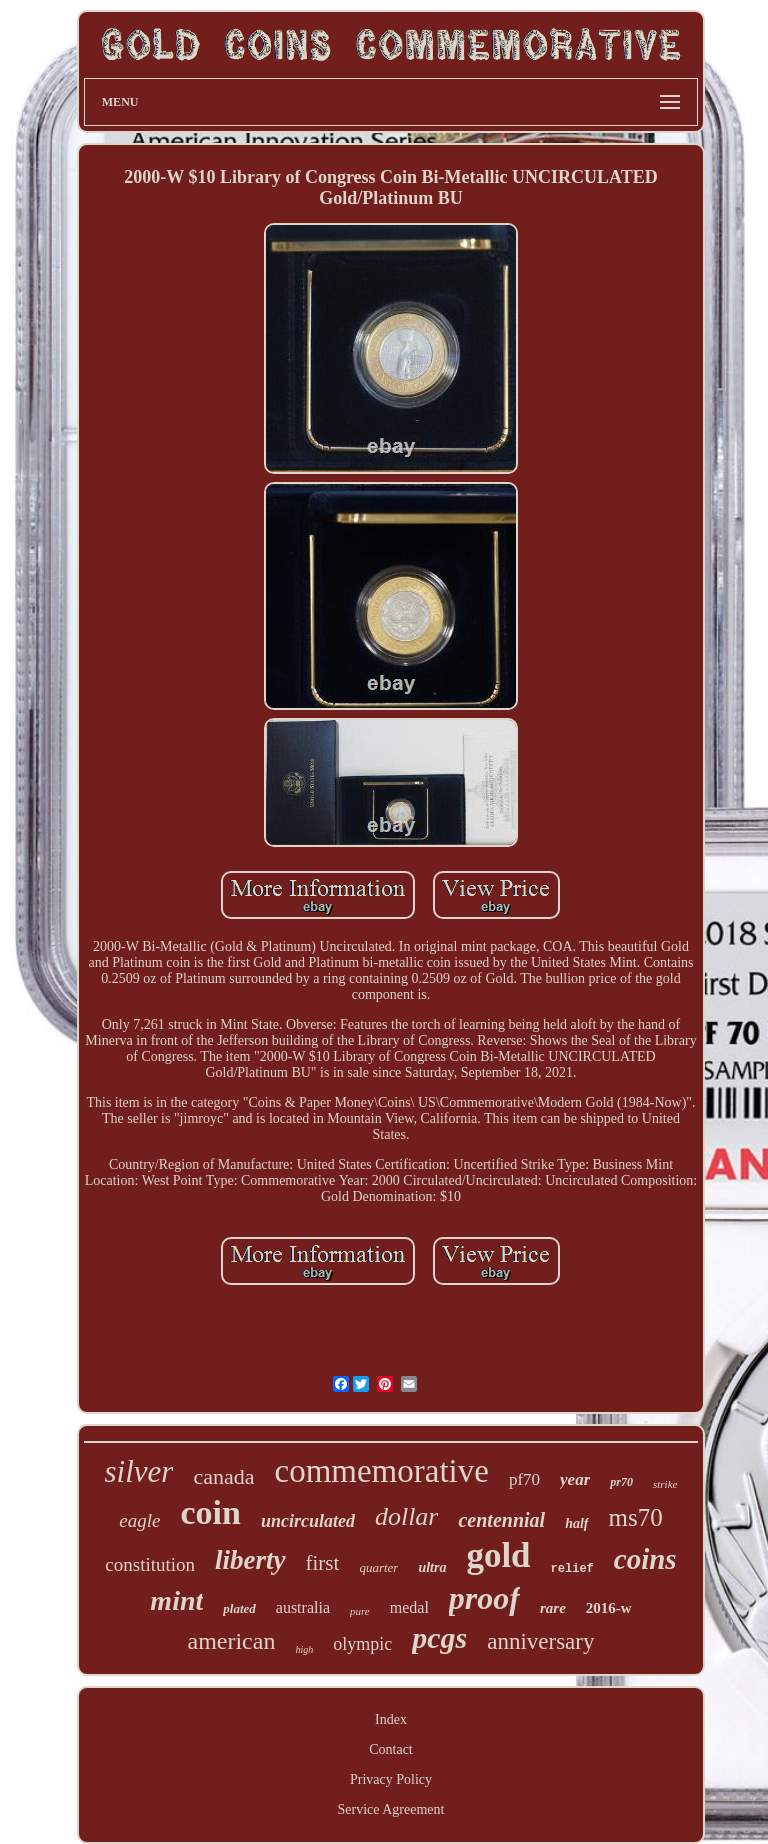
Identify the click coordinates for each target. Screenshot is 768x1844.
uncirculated (308, 1521)
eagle (139, 1520)
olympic (362, 1644)
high (304, 1649)
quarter (378, 1567)
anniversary (540, 1641)
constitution (150, 1564)
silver (139, 1471)
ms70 (636, 1517)
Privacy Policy (391, 1779)
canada (223, 1476)
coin (210, 1512)
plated (239, 1608)
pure (360, 1611)
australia (303, 1607)
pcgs (439, 1637)
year (575, 1479)
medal (409, 1607)
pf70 (524, 1479)
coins (645, 1559)
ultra (432, 1567)
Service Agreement (391, 1809)
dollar (407, 1516)
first (323, 1563)
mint (176, 1600)
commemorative (381, 1471)
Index (391, 1719)
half (576, 1523)
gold (498, 1555)
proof (484, 1598)
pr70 (621, 1482)
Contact (391, 1749)
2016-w (609, 1608)
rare (553, 1608)
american (231, 1641)
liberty (250, 1560)
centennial (501, 1520)
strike (665, 1484)
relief (572, 1569)
